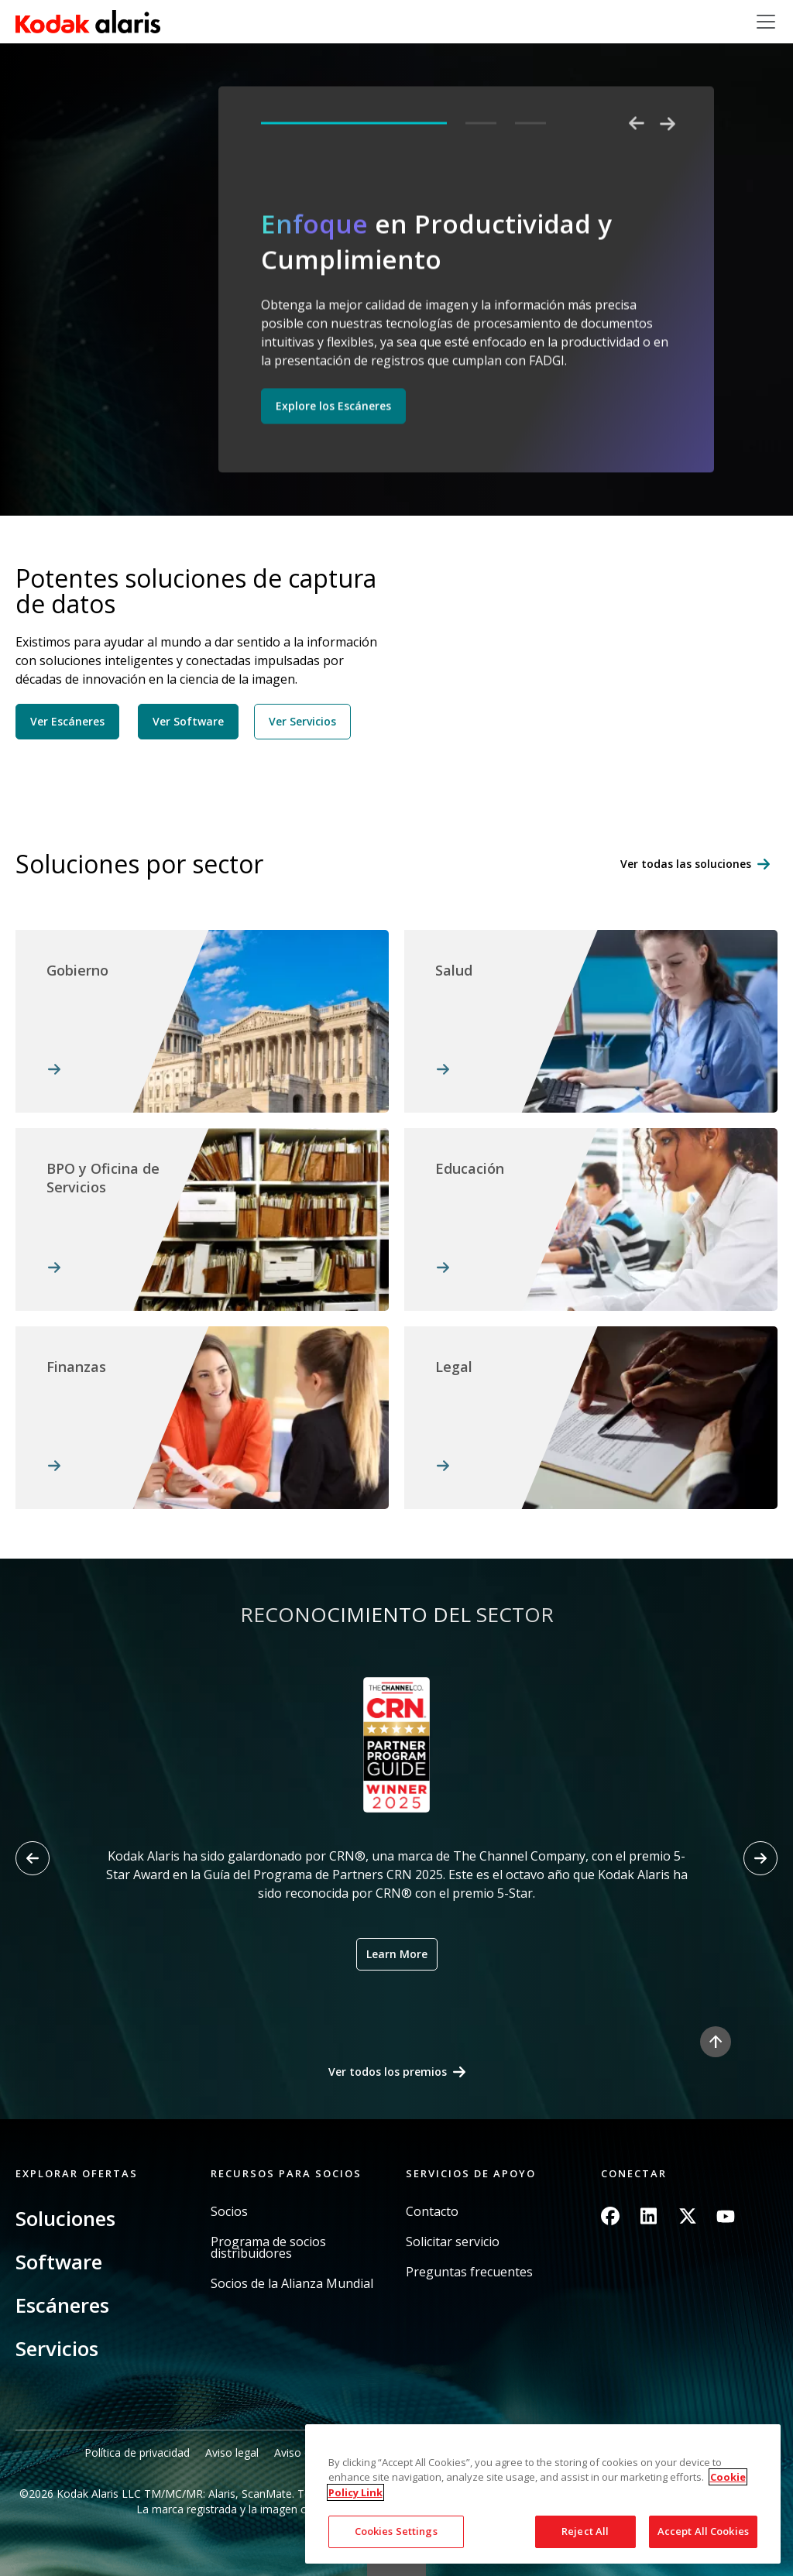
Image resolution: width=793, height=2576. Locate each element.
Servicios (56, 2348)
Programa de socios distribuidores (268, 2247)
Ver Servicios (302, 721)
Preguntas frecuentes (469, 2272)
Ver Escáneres (67, 721)
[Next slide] (760, 1858)
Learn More (396, 1954)
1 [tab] (354, 123)
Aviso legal (232, 2452)
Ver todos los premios (387, 2071)
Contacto (432, 2212)
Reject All (585, 2531)
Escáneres (62, 2305)
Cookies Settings (396, 2531)
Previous (636, 124)
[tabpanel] (468, 323)
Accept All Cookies (703, 2531)
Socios (229, 2212)
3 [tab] (530, 123)
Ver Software (188, 721)
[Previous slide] (32, 1858)
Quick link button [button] (396, 2566)
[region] (543, 2494)
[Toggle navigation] (766, 21)
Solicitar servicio (452, 2242)
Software (58, 2261)
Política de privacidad (137, 2452)
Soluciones (65, 2218)
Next (667, 124)
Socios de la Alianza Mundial (292, 2284)
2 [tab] (480, 123)
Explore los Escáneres (333, 406)
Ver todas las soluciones (685, 863)
